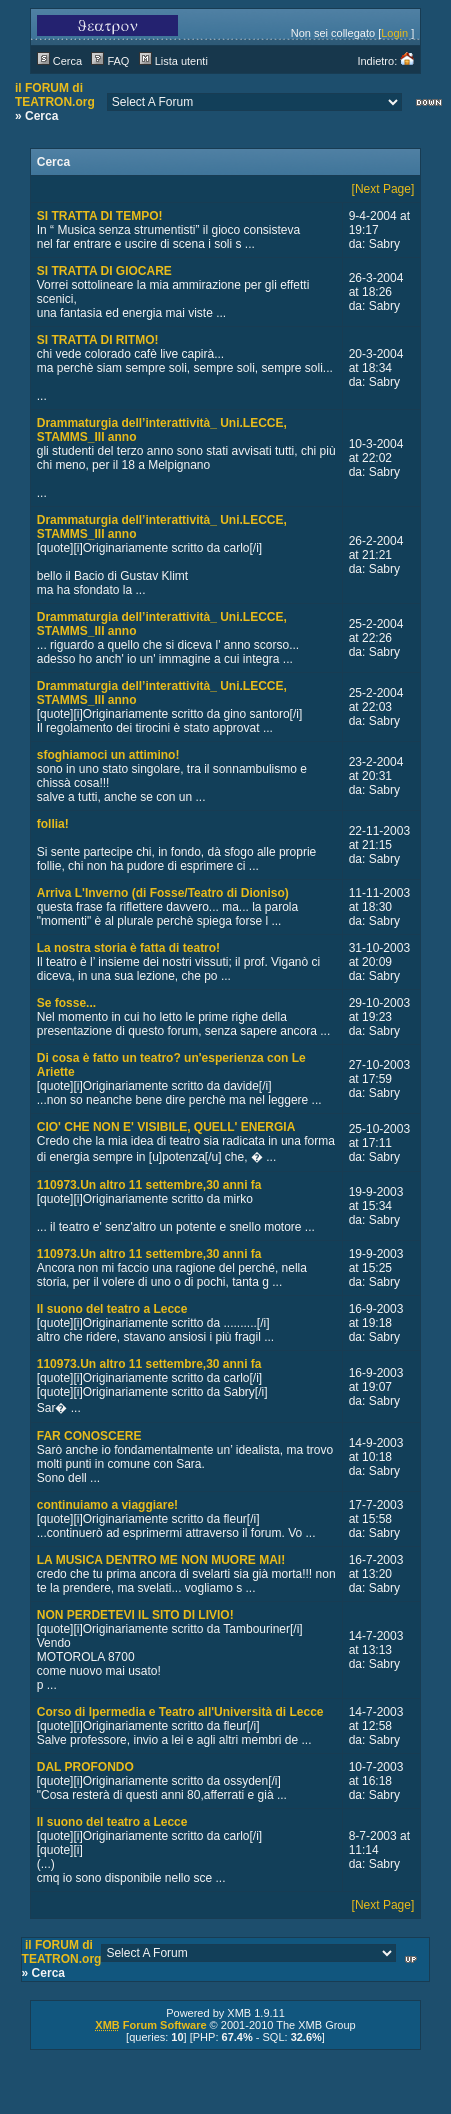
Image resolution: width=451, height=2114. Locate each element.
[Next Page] (383, 189)
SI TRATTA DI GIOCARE (104, 271)
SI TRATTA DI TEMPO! (100, 216)
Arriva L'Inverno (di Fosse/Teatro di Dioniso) (163, 893)
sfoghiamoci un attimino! (108, 755)
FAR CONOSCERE (89, 1436)
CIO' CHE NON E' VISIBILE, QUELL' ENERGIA (166, 1127)
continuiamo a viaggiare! (107, 1505)
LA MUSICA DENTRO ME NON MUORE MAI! (161, 1560)
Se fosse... (66, 1003)
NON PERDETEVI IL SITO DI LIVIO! (135, 1615)
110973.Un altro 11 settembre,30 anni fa (149, 1185)
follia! (53, 824)
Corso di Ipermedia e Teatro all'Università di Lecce (180, 1712)
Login (394, 33)
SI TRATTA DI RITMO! (98, 340)
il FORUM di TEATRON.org (55, 95)
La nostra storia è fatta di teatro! (128, 948)
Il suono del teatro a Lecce (112, 1309)
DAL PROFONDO (85, 1767)
